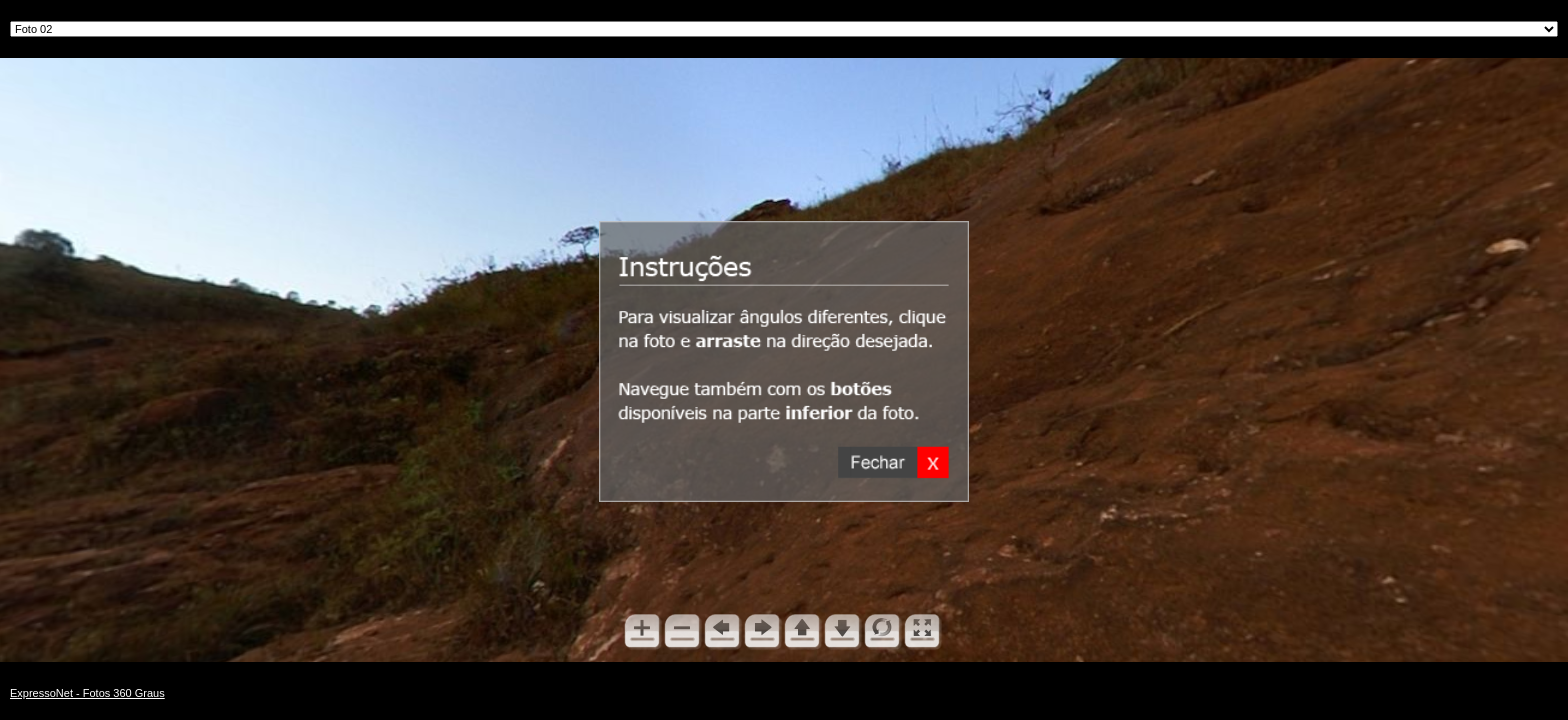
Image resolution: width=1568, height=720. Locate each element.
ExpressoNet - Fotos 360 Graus (87, 693)
